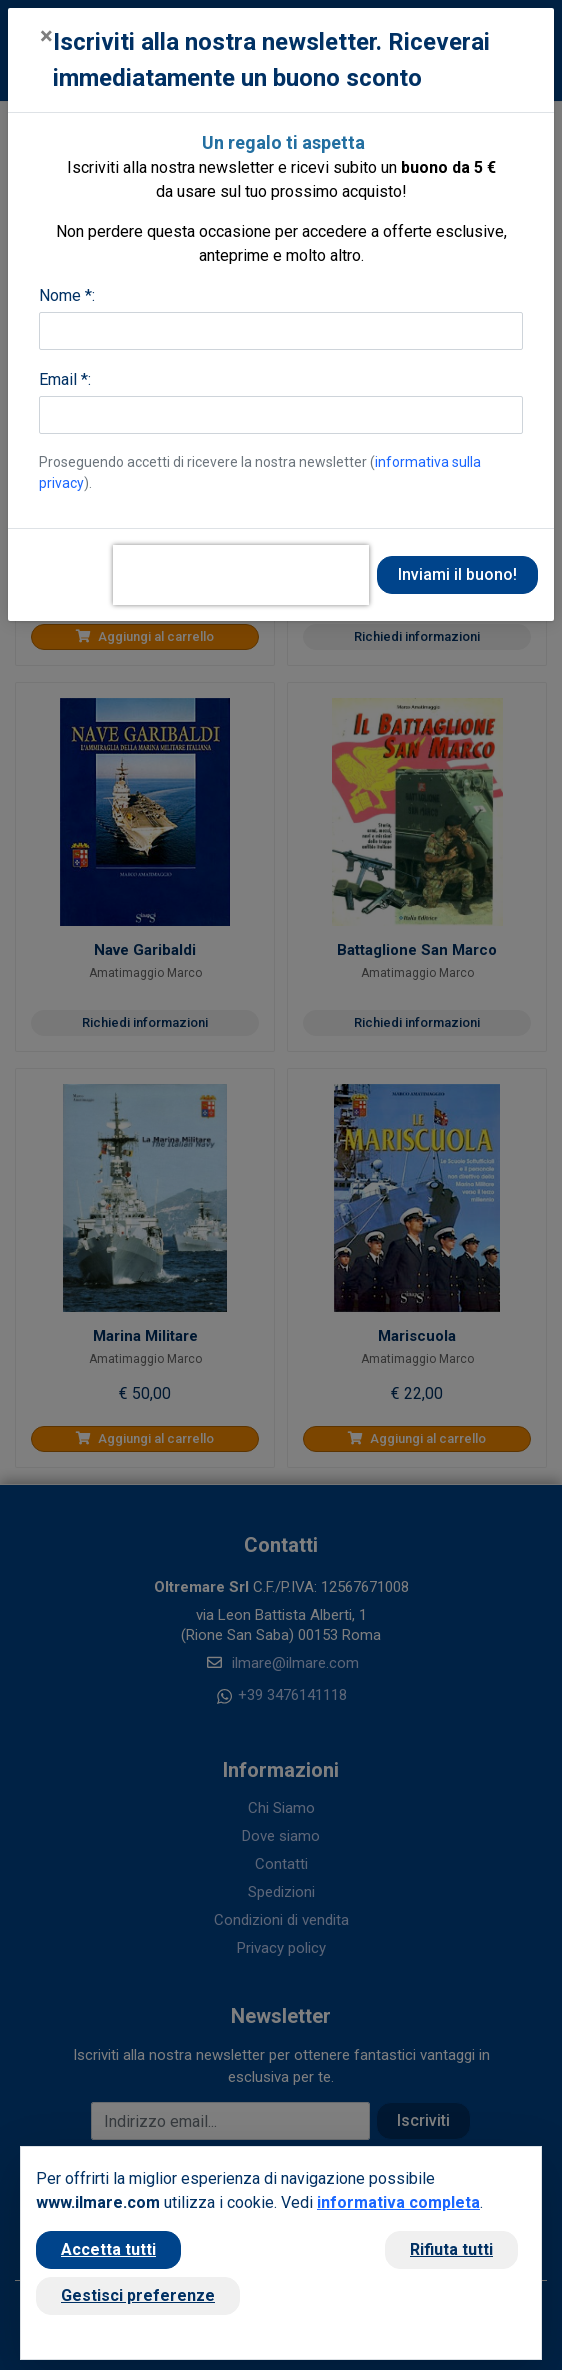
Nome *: (67, 295)
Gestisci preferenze (138, 2295)
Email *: (65, 379)
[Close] (46, 36)
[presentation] (241, 575)
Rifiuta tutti (451, 2249)
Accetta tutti (108, 2249)
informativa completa (398, 2202)
